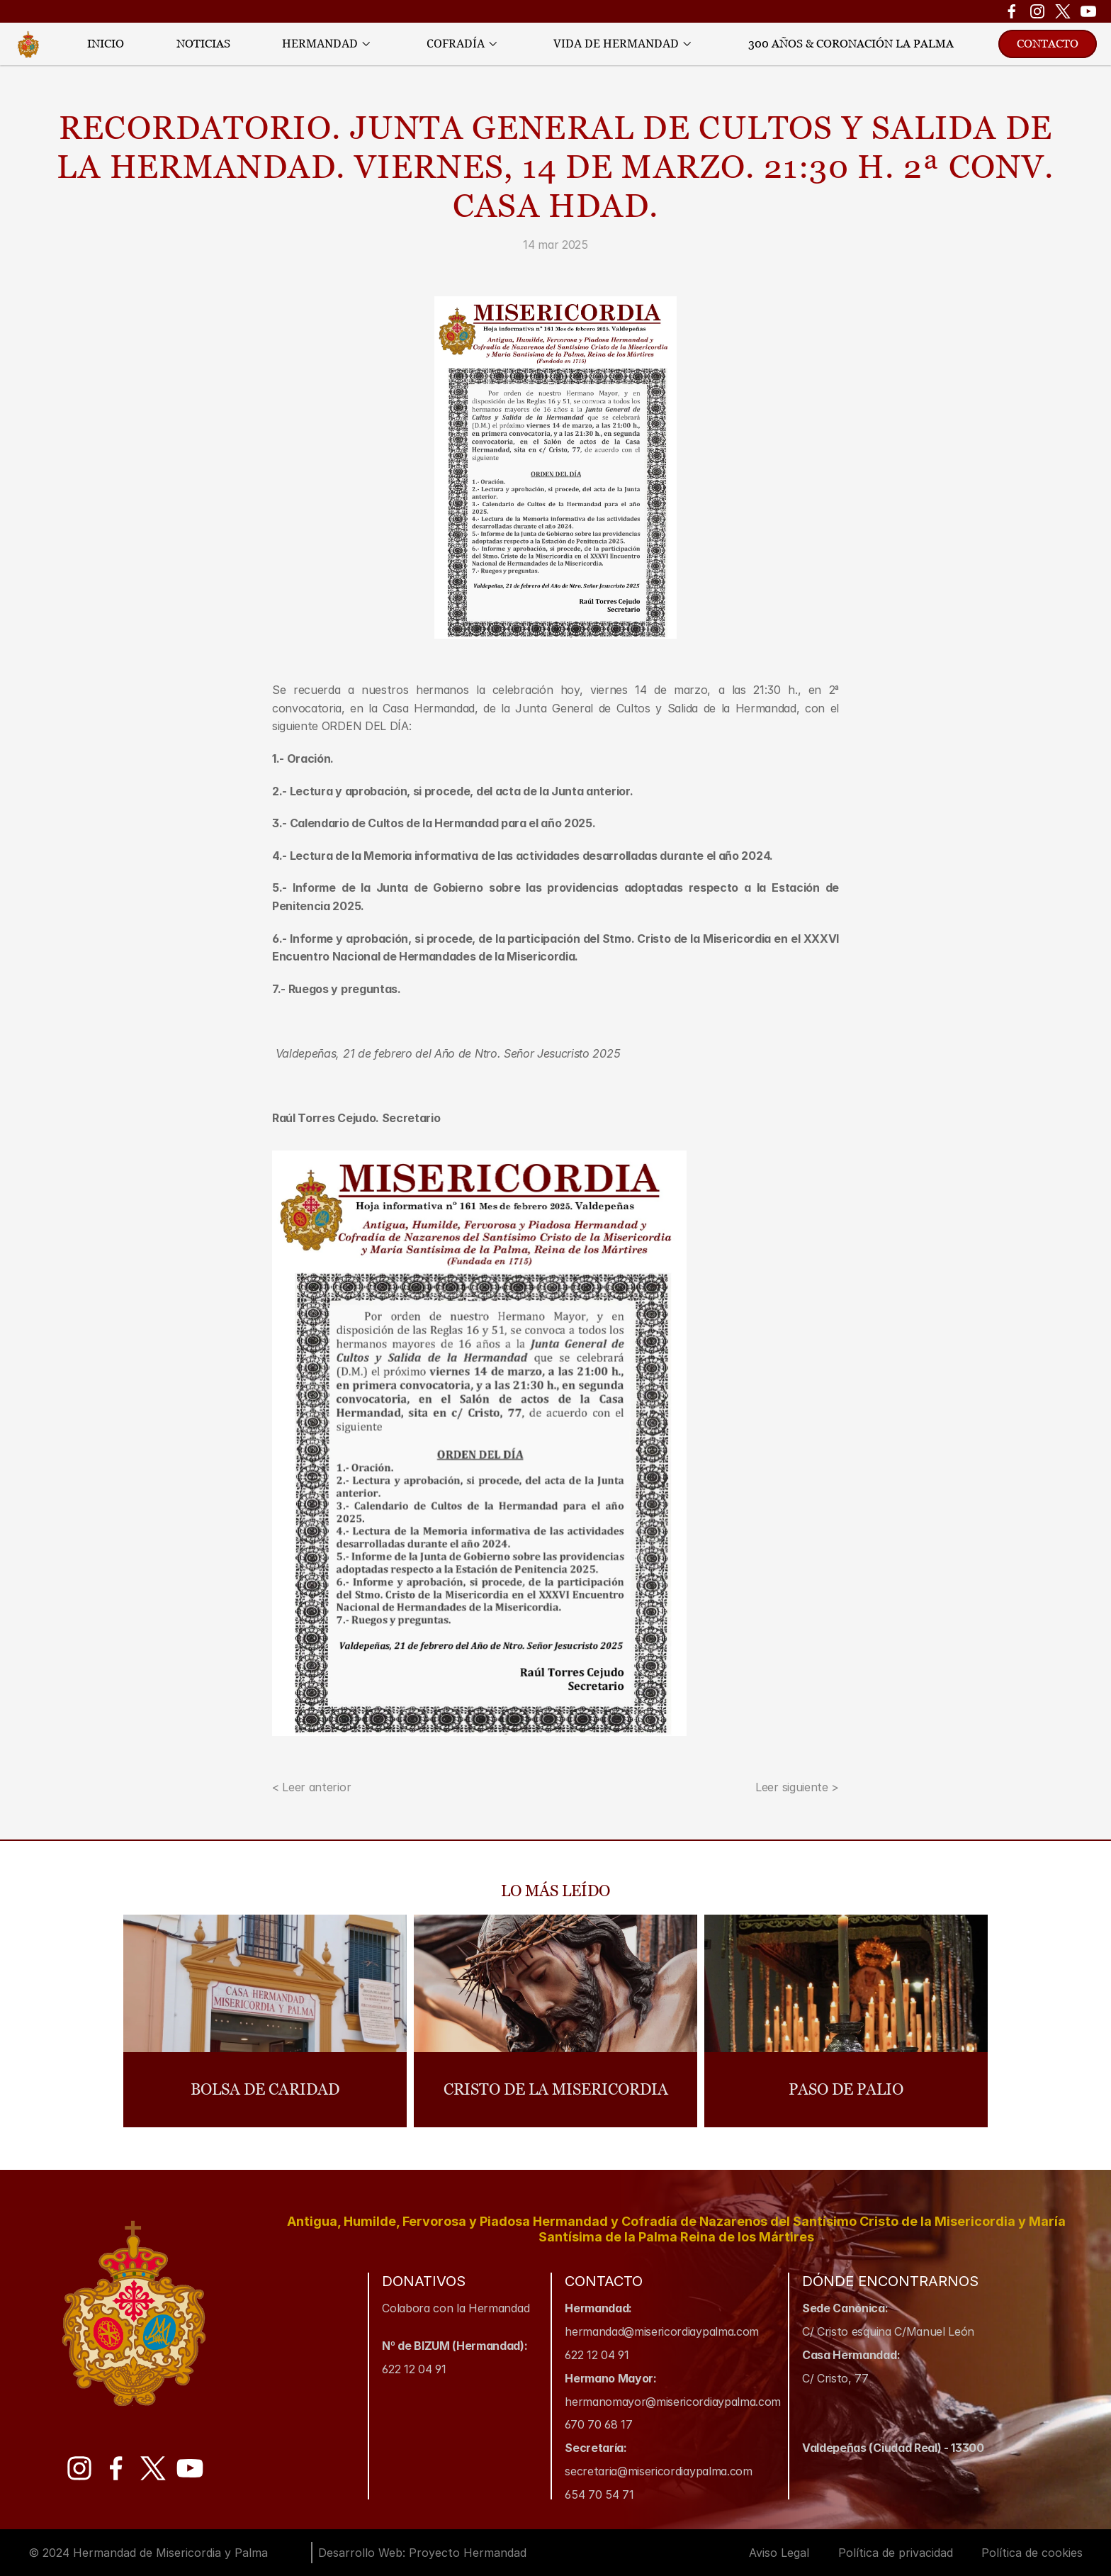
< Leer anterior (311, 1787)
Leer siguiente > (797, 1787)
